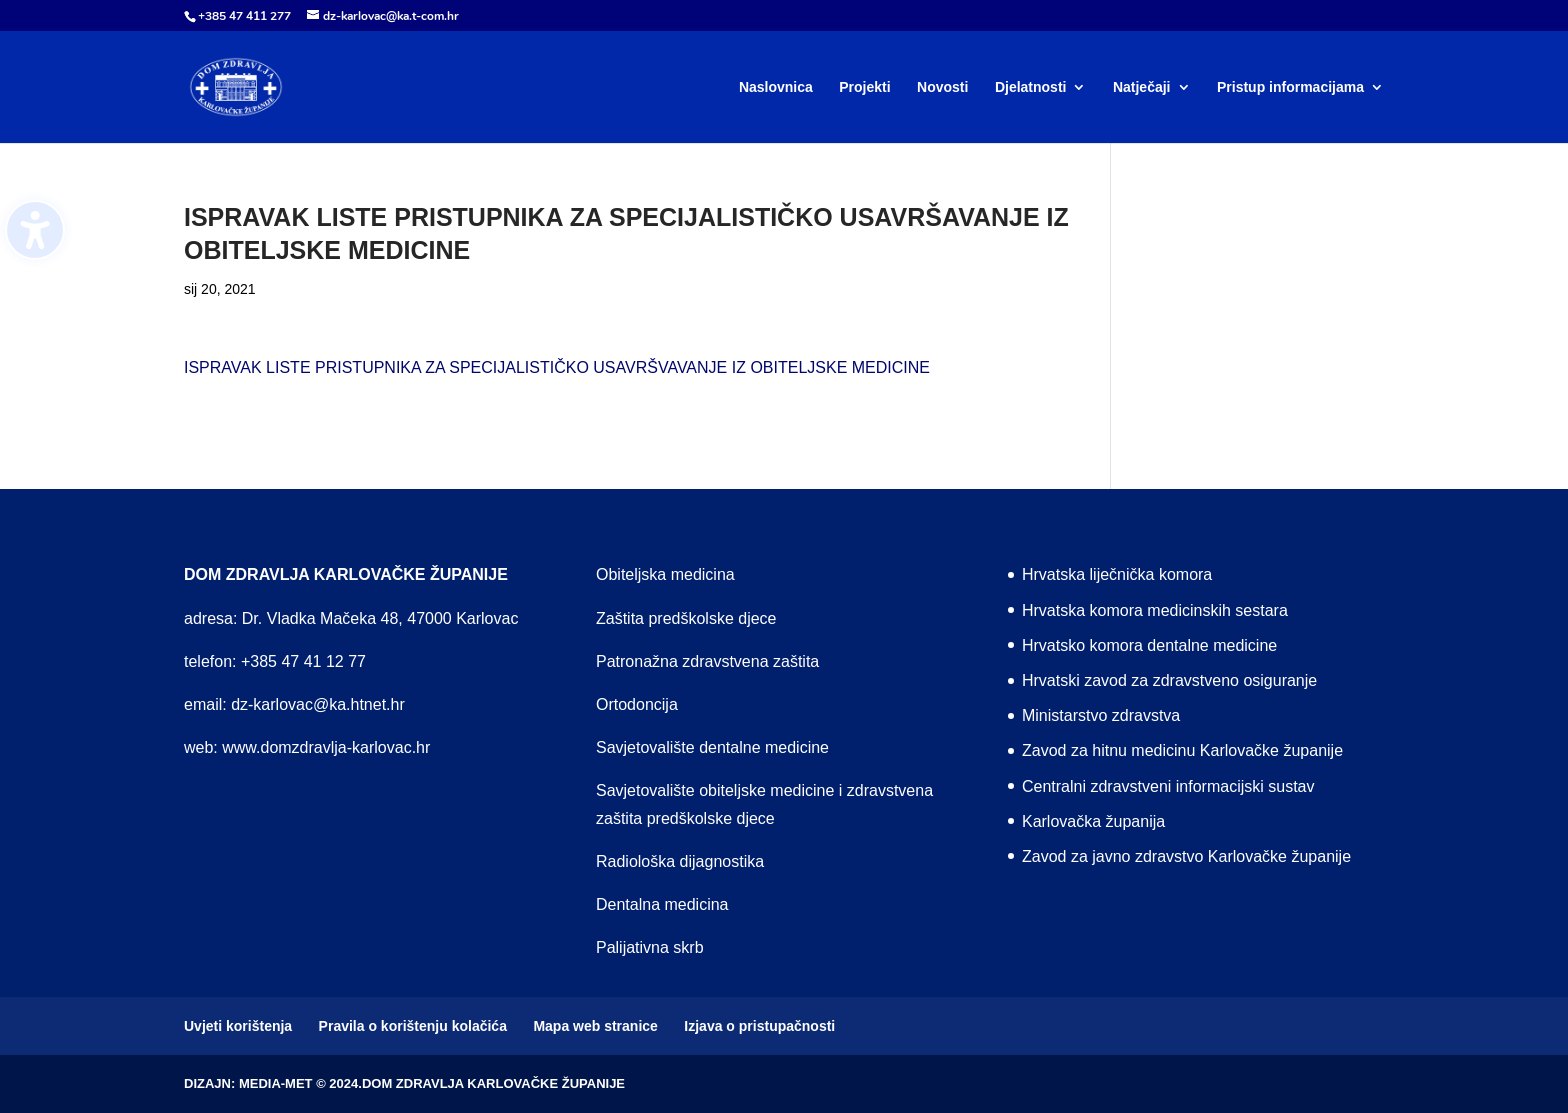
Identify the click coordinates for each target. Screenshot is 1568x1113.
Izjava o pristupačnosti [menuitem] (759, 1026)
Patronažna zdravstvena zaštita (707, 661)
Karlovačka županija (1093, 821)
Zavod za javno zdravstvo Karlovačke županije (1186, 856)
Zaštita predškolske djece (686, 618)
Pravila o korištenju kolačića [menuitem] (413, 1026)
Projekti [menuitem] (864, 87)
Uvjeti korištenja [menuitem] (238, 1026)
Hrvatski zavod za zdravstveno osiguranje (1169, 680)
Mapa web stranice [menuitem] (595, 1026)
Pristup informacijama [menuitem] (1290, 87)
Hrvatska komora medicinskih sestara (1155, 610)
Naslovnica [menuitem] (776, 87)
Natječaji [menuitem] (1142, 87)
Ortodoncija (637, 704)
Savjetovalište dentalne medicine (712, 747)
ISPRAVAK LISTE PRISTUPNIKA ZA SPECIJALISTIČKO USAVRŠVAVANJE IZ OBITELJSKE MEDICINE (557, 367)
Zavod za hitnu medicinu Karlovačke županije (1182, 750)
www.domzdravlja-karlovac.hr (326, 747)
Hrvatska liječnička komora (1117, 574)
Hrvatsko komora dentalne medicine (1149, 645)
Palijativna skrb (650, 947)
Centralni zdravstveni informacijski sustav (1168, 786)
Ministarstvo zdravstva (1101, 715)
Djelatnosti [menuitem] (1031, 87)
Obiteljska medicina (665, 574)
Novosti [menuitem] (942, 87)
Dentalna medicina (662, 904)
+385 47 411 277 (244, 16)
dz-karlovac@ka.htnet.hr (318, 704)
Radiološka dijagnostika (680, 861)
